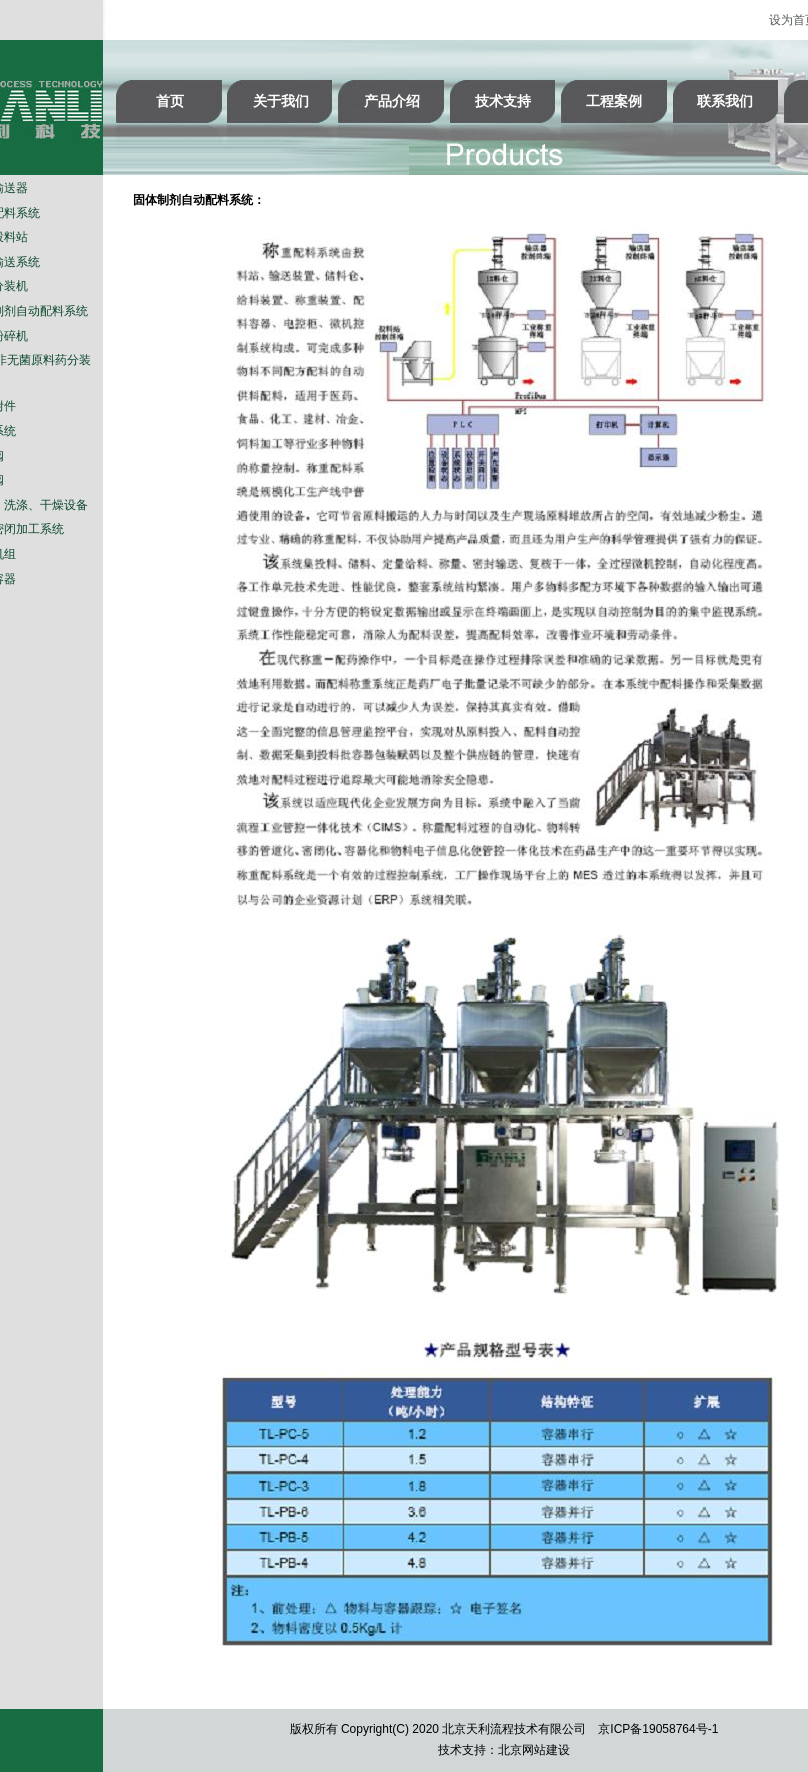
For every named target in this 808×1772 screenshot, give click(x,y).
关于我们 (281, 101)
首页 (170, 101)
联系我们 (725, 101)
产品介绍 (392, 101)
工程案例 (614, 101)
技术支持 (503, 101)
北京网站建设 (534, 1750)
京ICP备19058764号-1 (658, 1729)
